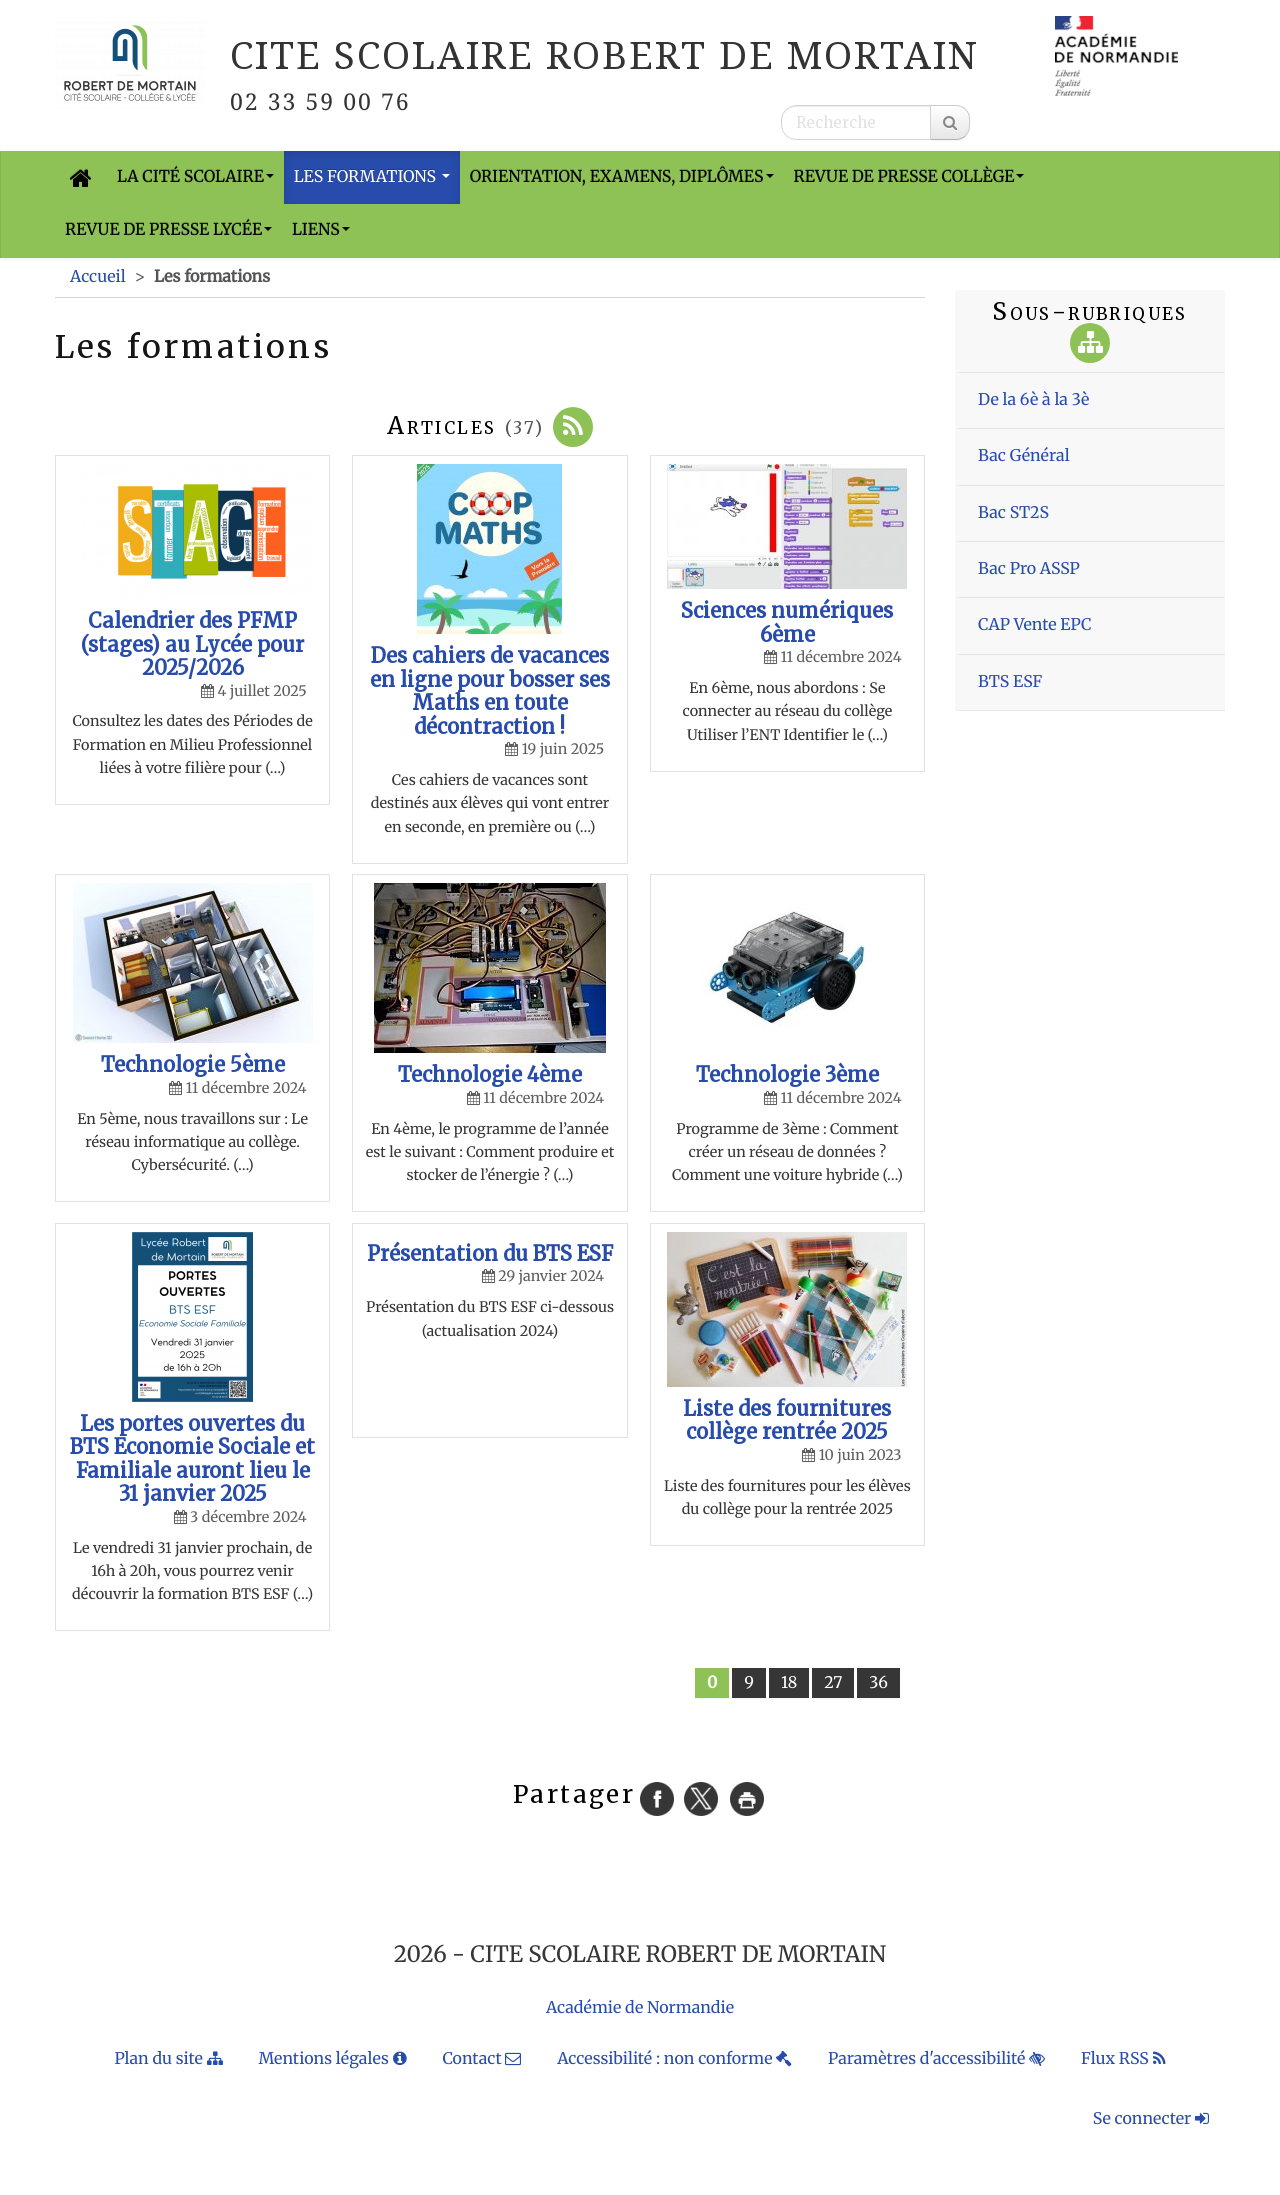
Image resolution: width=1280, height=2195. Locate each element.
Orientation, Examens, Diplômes (622, 177)
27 (833, 1683)
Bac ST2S (1013, 513)
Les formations (372, 177)
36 (878, 1683)
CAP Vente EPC (1035, 625)
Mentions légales (332, 2059)
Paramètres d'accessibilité (936, 2059)
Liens (321, 230)
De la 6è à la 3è (1033, 400)
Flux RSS (1123, 2059)
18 (789, 1683)
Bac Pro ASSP (1029, 569)
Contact (481, 2059)
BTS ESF (1010, 682)
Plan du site (168, 2059)
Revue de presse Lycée (168, 230)
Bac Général (1024, 456)
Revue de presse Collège (909, 177)
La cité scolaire (195, 177)
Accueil (98, 277)
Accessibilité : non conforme (674, 2059)
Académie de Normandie (640, 2008)
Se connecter (1151, 2119)
